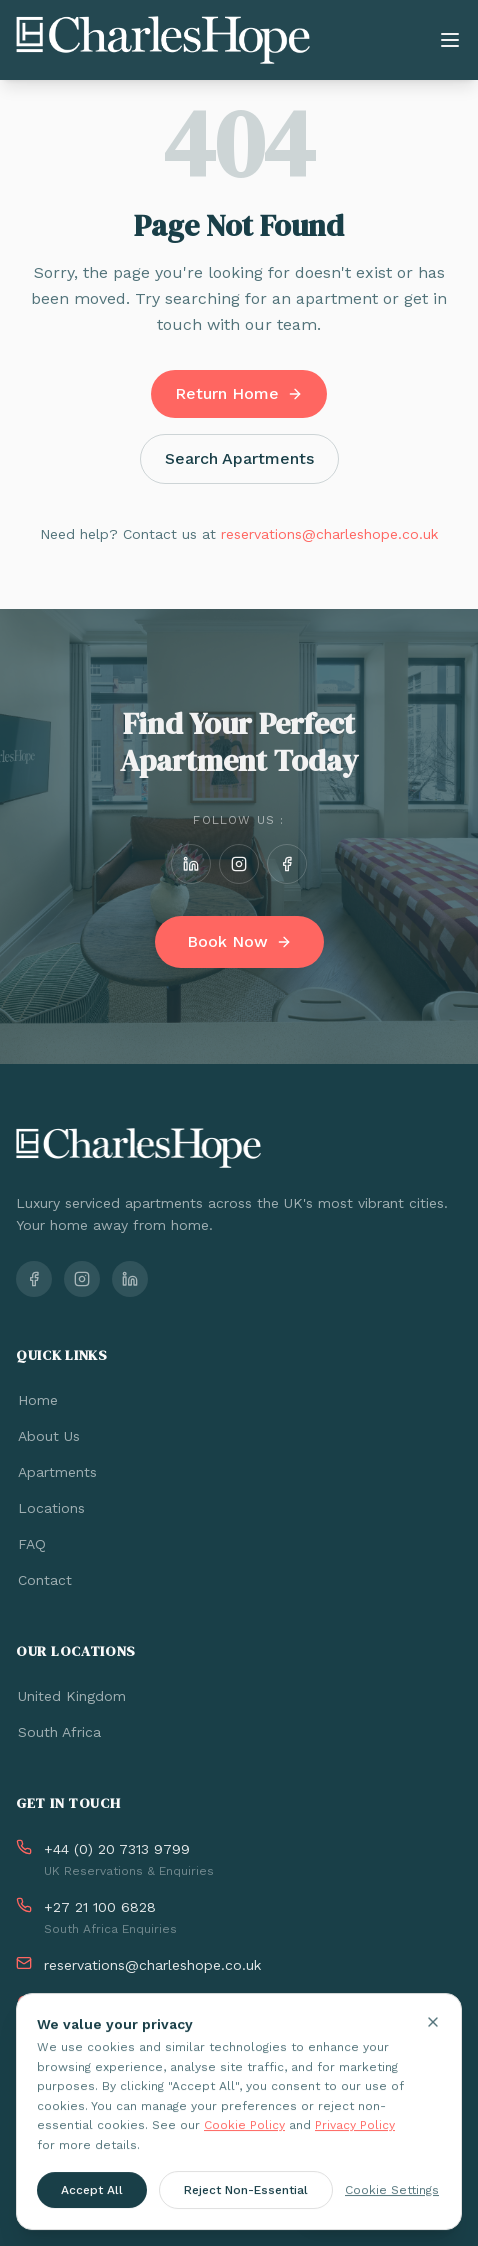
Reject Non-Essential (246, 2193)
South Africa (58, 1732)
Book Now (239, 941)
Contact (44, 1580)
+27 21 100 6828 (100, 1907)
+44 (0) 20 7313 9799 (117, 1849)
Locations (50, 1508)
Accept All (92, 2193)
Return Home (239, 393)
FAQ (31, 1544)
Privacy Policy (355, 2128)
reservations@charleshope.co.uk (329, 534)
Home (37, 1400)
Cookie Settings (392, 2193)
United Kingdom (71, 1696)
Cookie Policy (244, 2128)
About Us (48, 1436)
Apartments (56, 1472)
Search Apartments (239, 458)
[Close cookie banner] (433, 2025)
